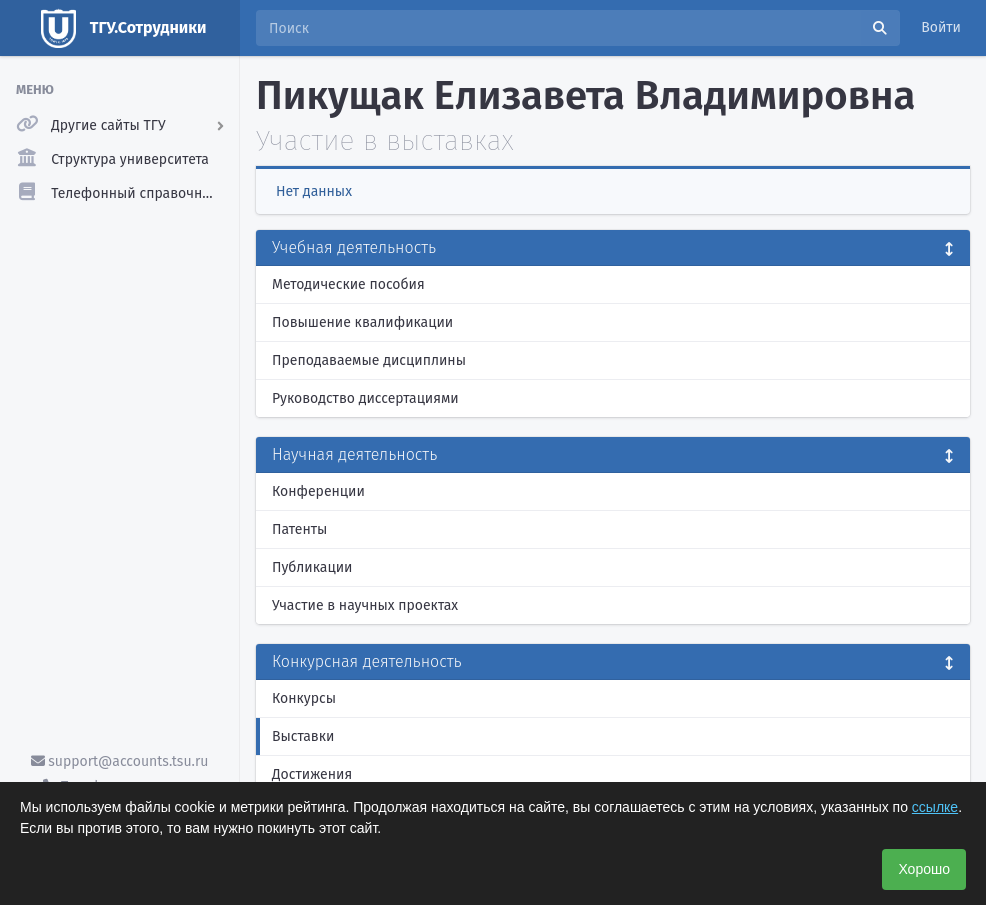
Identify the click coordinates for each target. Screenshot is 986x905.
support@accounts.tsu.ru (120, 761)
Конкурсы (304, 698)
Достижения (312, 774)
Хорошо (924, 869)
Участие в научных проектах (365, 605)
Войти (941, 27)
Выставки (303, 736)
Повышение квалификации (362, 322)
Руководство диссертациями (365, 398)
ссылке (935, 807)
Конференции (318, 491)
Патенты (299, 529)
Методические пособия (348, 284)
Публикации (312, 567)
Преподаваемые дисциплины (369, 360)
